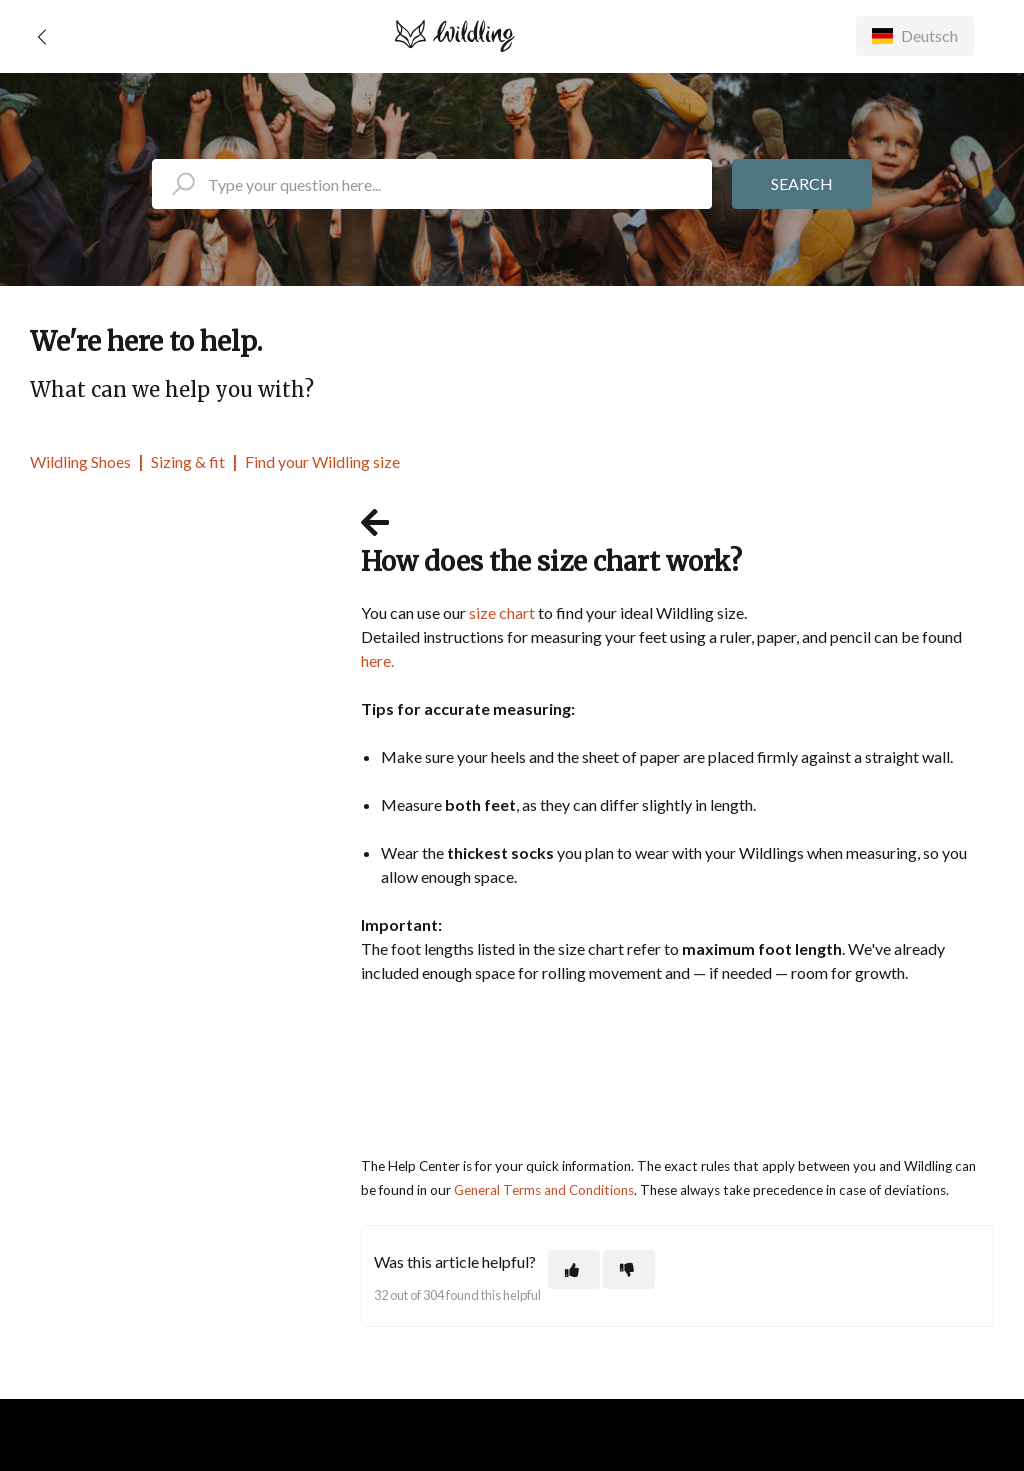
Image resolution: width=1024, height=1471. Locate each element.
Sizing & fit (188, 461)
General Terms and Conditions (544, 1190)
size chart (502, 612)
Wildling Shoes (80, 461)
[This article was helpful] (574, 1269)
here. (377, 660)
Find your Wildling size (322, 461)
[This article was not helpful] (629, 1269)
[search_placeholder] (432, 184)
